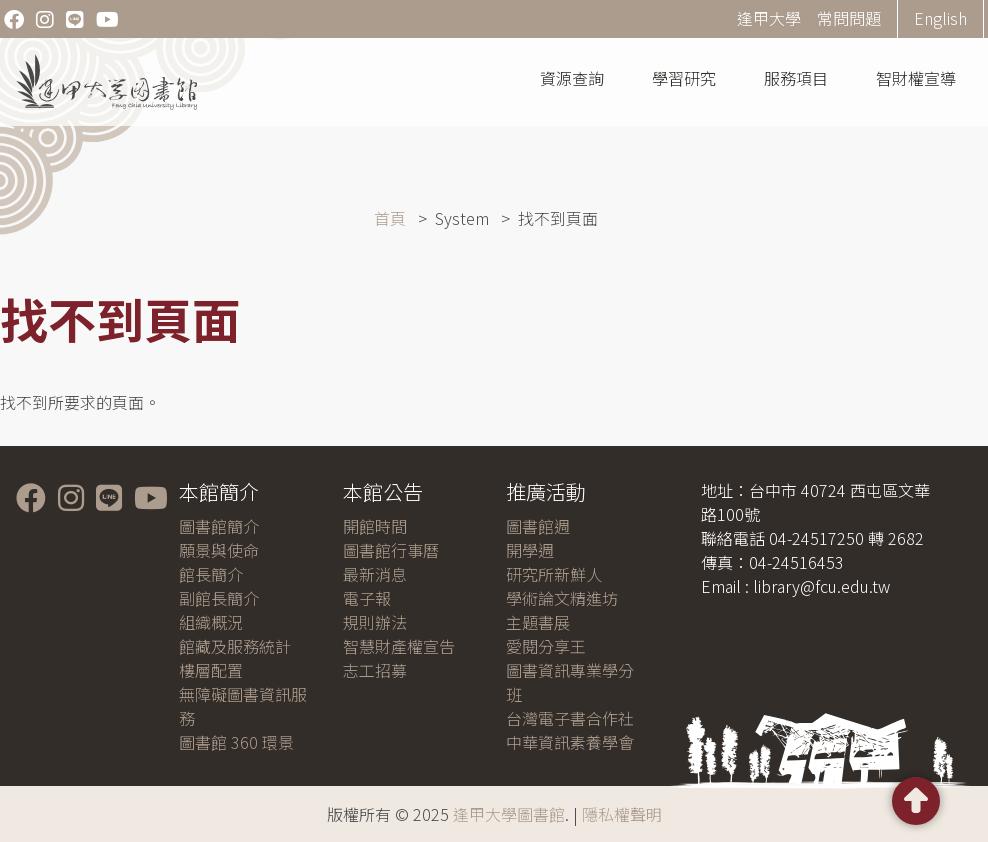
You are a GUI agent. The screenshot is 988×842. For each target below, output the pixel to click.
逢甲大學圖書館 (509, 814)
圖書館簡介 (219, 526)
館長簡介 (211, 574)
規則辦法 (375, 622)
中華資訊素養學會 (570, 742)
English (940, 18)
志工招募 (375, 670)
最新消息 (375, 574)
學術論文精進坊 (562, 598)
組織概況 (211, 622)
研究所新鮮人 (554, 574)
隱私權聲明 (622, 814)
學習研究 (684, 78)
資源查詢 (572, 78)
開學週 (530, 550)
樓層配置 (211, 670)
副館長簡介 (219, 598)
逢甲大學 (769, 18)
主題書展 (538, 622)
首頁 (390, 218)
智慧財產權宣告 (399, 646)
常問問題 (849, 18)
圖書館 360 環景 (236, 742)
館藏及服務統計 (235, 646)
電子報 (367, 598)
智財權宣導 (916, 78)
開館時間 (375, 526)
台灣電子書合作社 (570, 718)
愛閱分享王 (546, 646)
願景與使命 (219, 550)
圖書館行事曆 (391, 550)
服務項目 (796, 78)
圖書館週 (538, 526)
